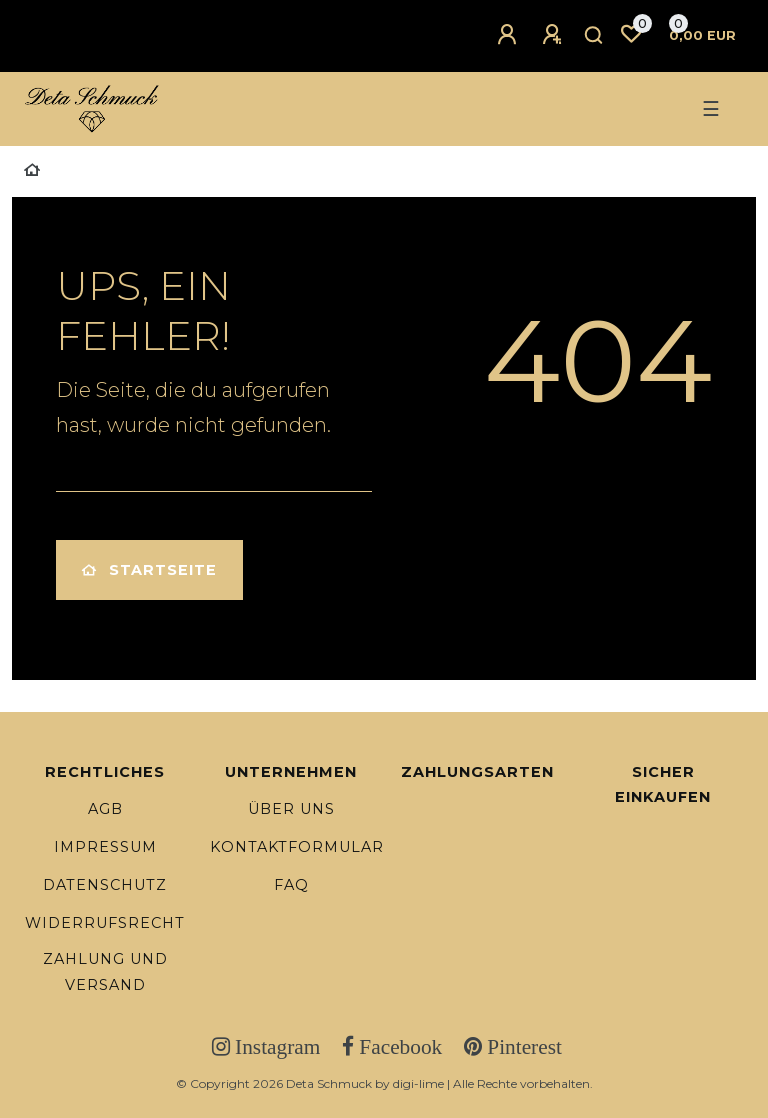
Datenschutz (105, 885)
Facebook (398, 1047)
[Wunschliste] (631, 34)
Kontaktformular (297, 847)
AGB (105, 809)
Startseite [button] (149, 570)
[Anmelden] (510, 35)
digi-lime (418, 1083)
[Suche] (594, 36)
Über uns (291, 809)
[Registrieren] (555, 35)
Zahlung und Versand (105, 971)
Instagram (275, 1047)
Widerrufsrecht (105, 923)
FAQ (291, 885)
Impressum (105, 847)
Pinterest (522, 1047)
